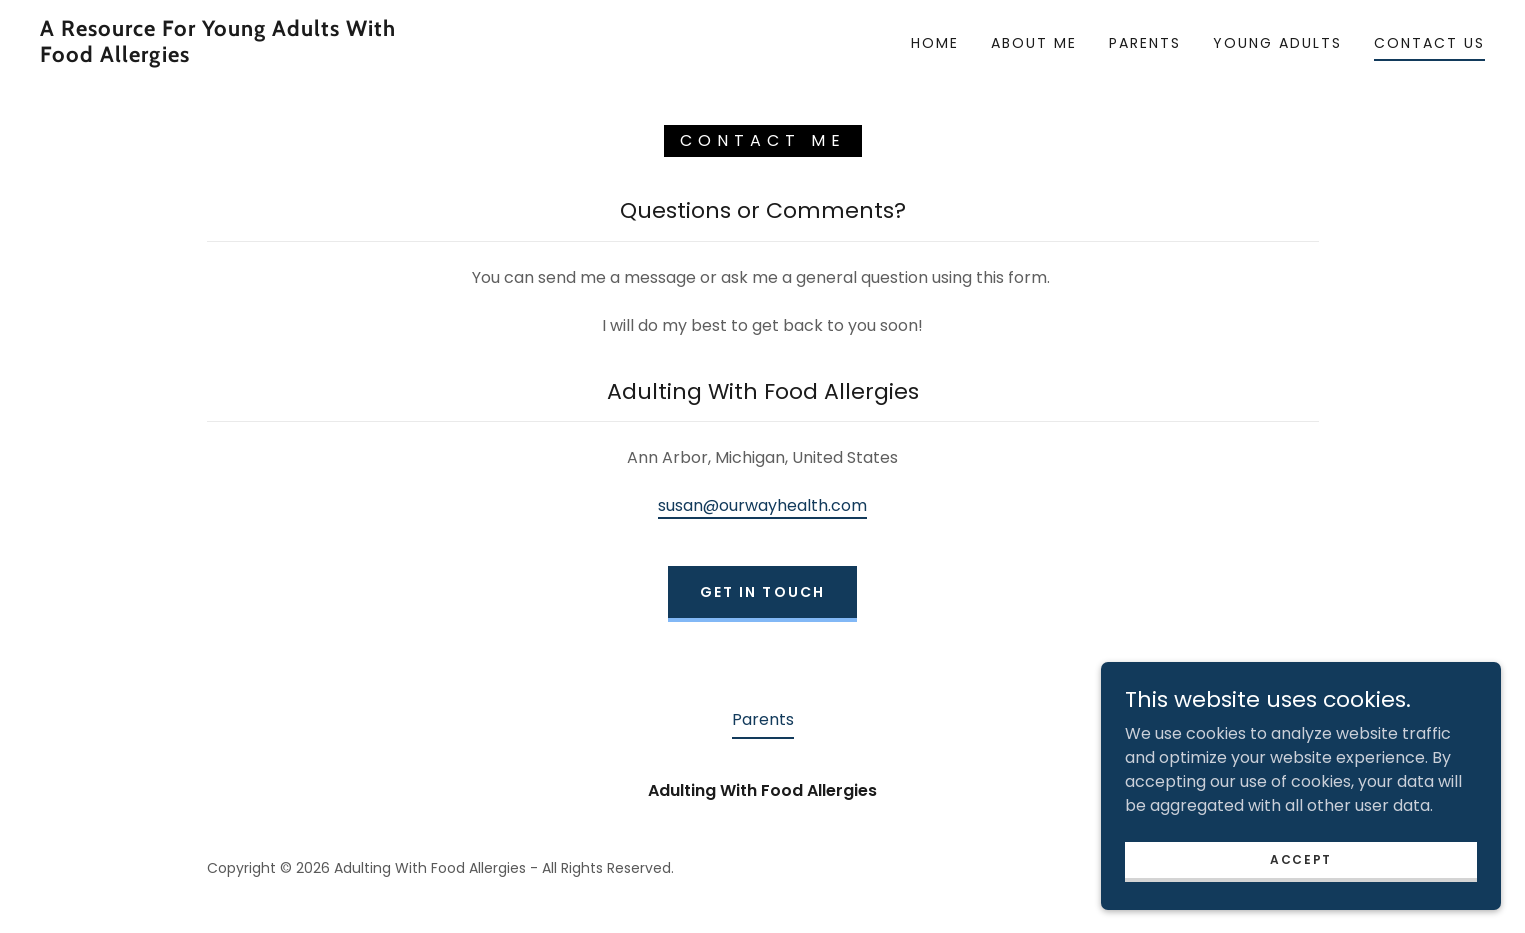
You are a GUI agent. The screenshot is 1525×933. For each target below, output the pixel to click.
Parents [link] (1145, 43)
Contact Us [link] (1429, 43)
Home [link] (935, 43)
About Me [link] (1034, 43)
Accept (1301, 858)
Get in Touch (762, 592)
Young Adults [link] (1277, 43)
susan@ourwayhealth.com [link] (762, 505)
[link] (241, 56)
